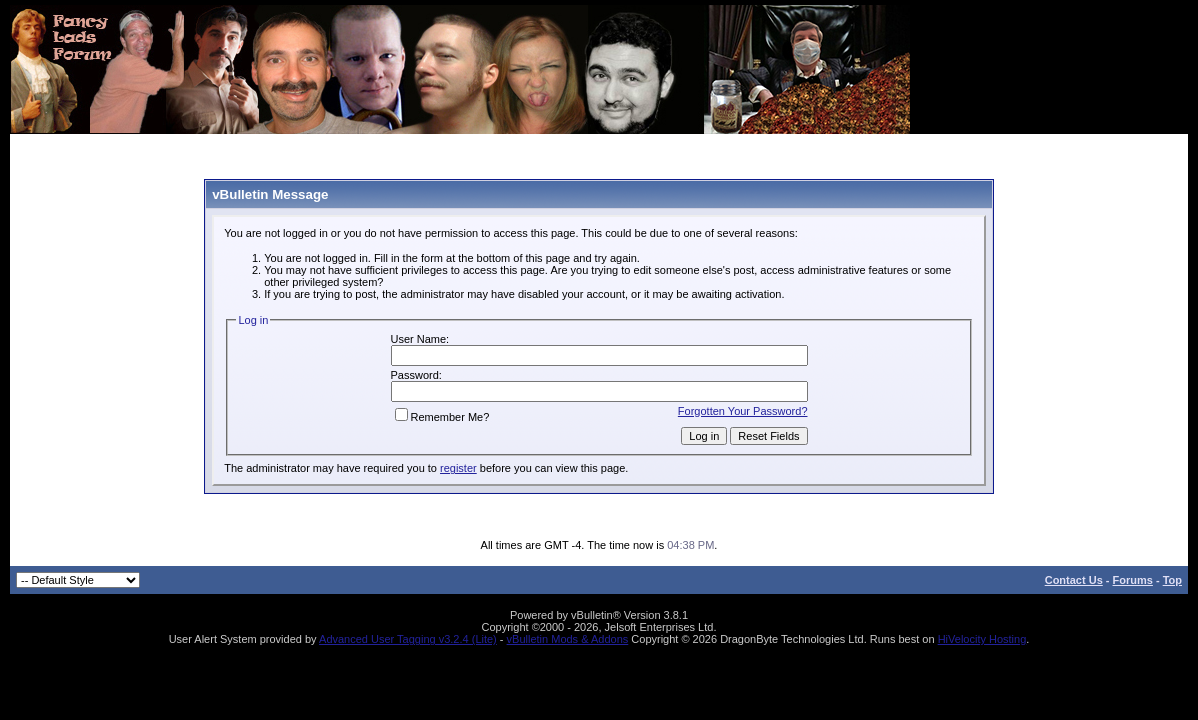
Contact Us (1074, 580)
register (458, 468)
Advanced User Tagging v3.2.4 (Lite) (408, 639)
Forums (1133, 580)
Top (1172, 580)
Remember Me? (442, 417)
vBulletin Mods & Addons (568, 639)
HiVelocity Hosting (982, 639)
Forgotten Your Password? (743, 411)
